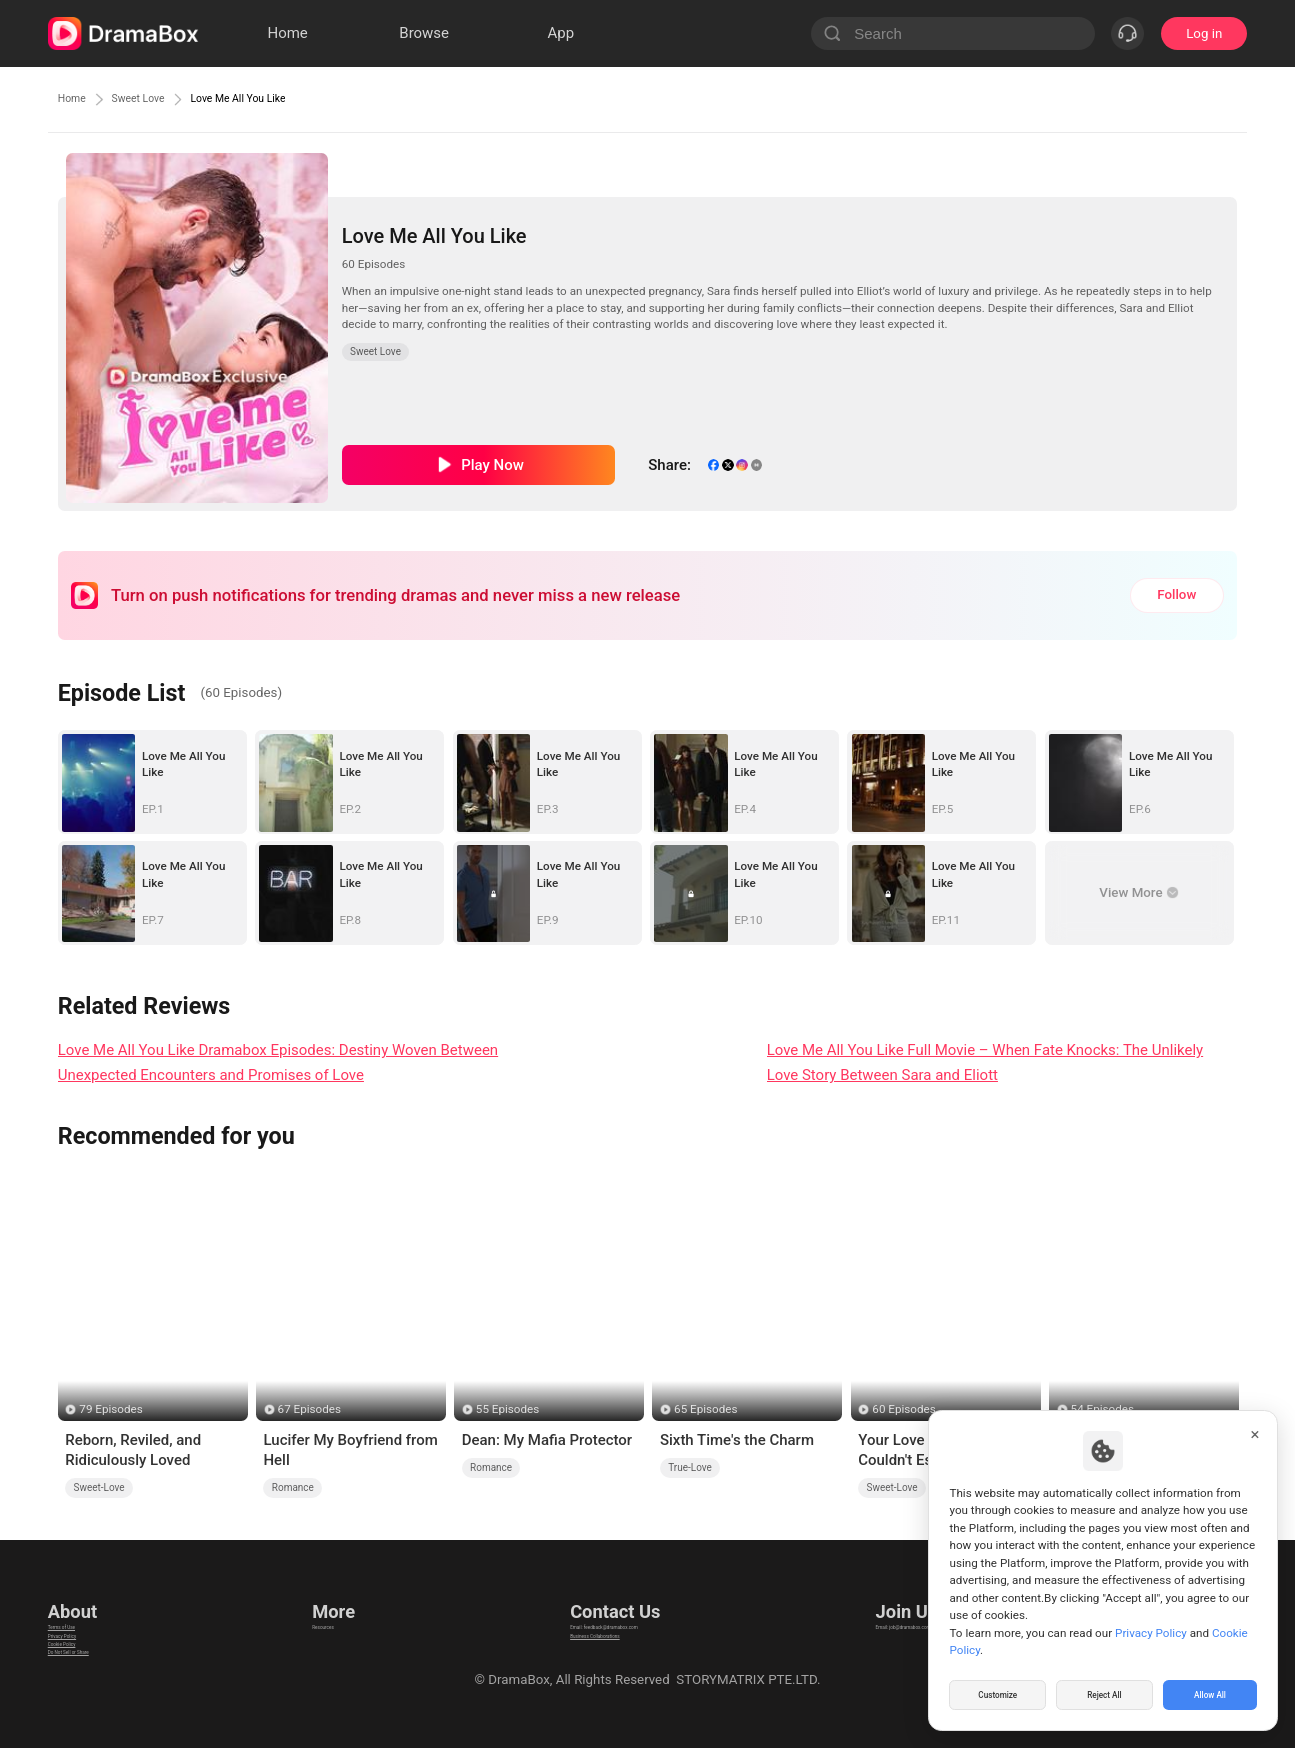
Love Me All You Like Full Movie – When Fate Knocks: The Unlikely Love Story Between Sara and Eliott (985, 1062)
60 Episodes (903, 1409)
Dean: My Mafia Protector (547, 1440)
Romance (293, 1487)
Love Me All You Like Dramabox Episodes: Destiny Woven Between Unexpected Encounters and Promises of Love (278, 1062)
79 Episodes (110, 1409)
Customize (998, 1692)
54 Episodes (1102, 1409)
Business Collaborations (584, 1631)
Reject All (1104, 1692)
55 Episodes (507, 1409)
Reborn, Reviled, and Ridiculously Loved (133, 1450)
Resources (340, 1606)
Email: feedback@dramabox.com (610, 1606)
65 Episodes (705, 1409)
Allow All (1211, 1692)
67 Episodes (309, 1409)
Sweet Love (163, 99)
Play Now (492, 465)
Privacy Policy (89, 1631)
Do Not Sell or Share (107, 1681)
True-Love (690, 1467)
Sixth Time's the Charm (737, 1440)
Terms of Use (87, 1606)
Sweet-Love (99, 1487)
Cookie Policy (88, 1656)
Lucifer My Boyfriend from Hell (350, 1450)
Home (78, 99)
